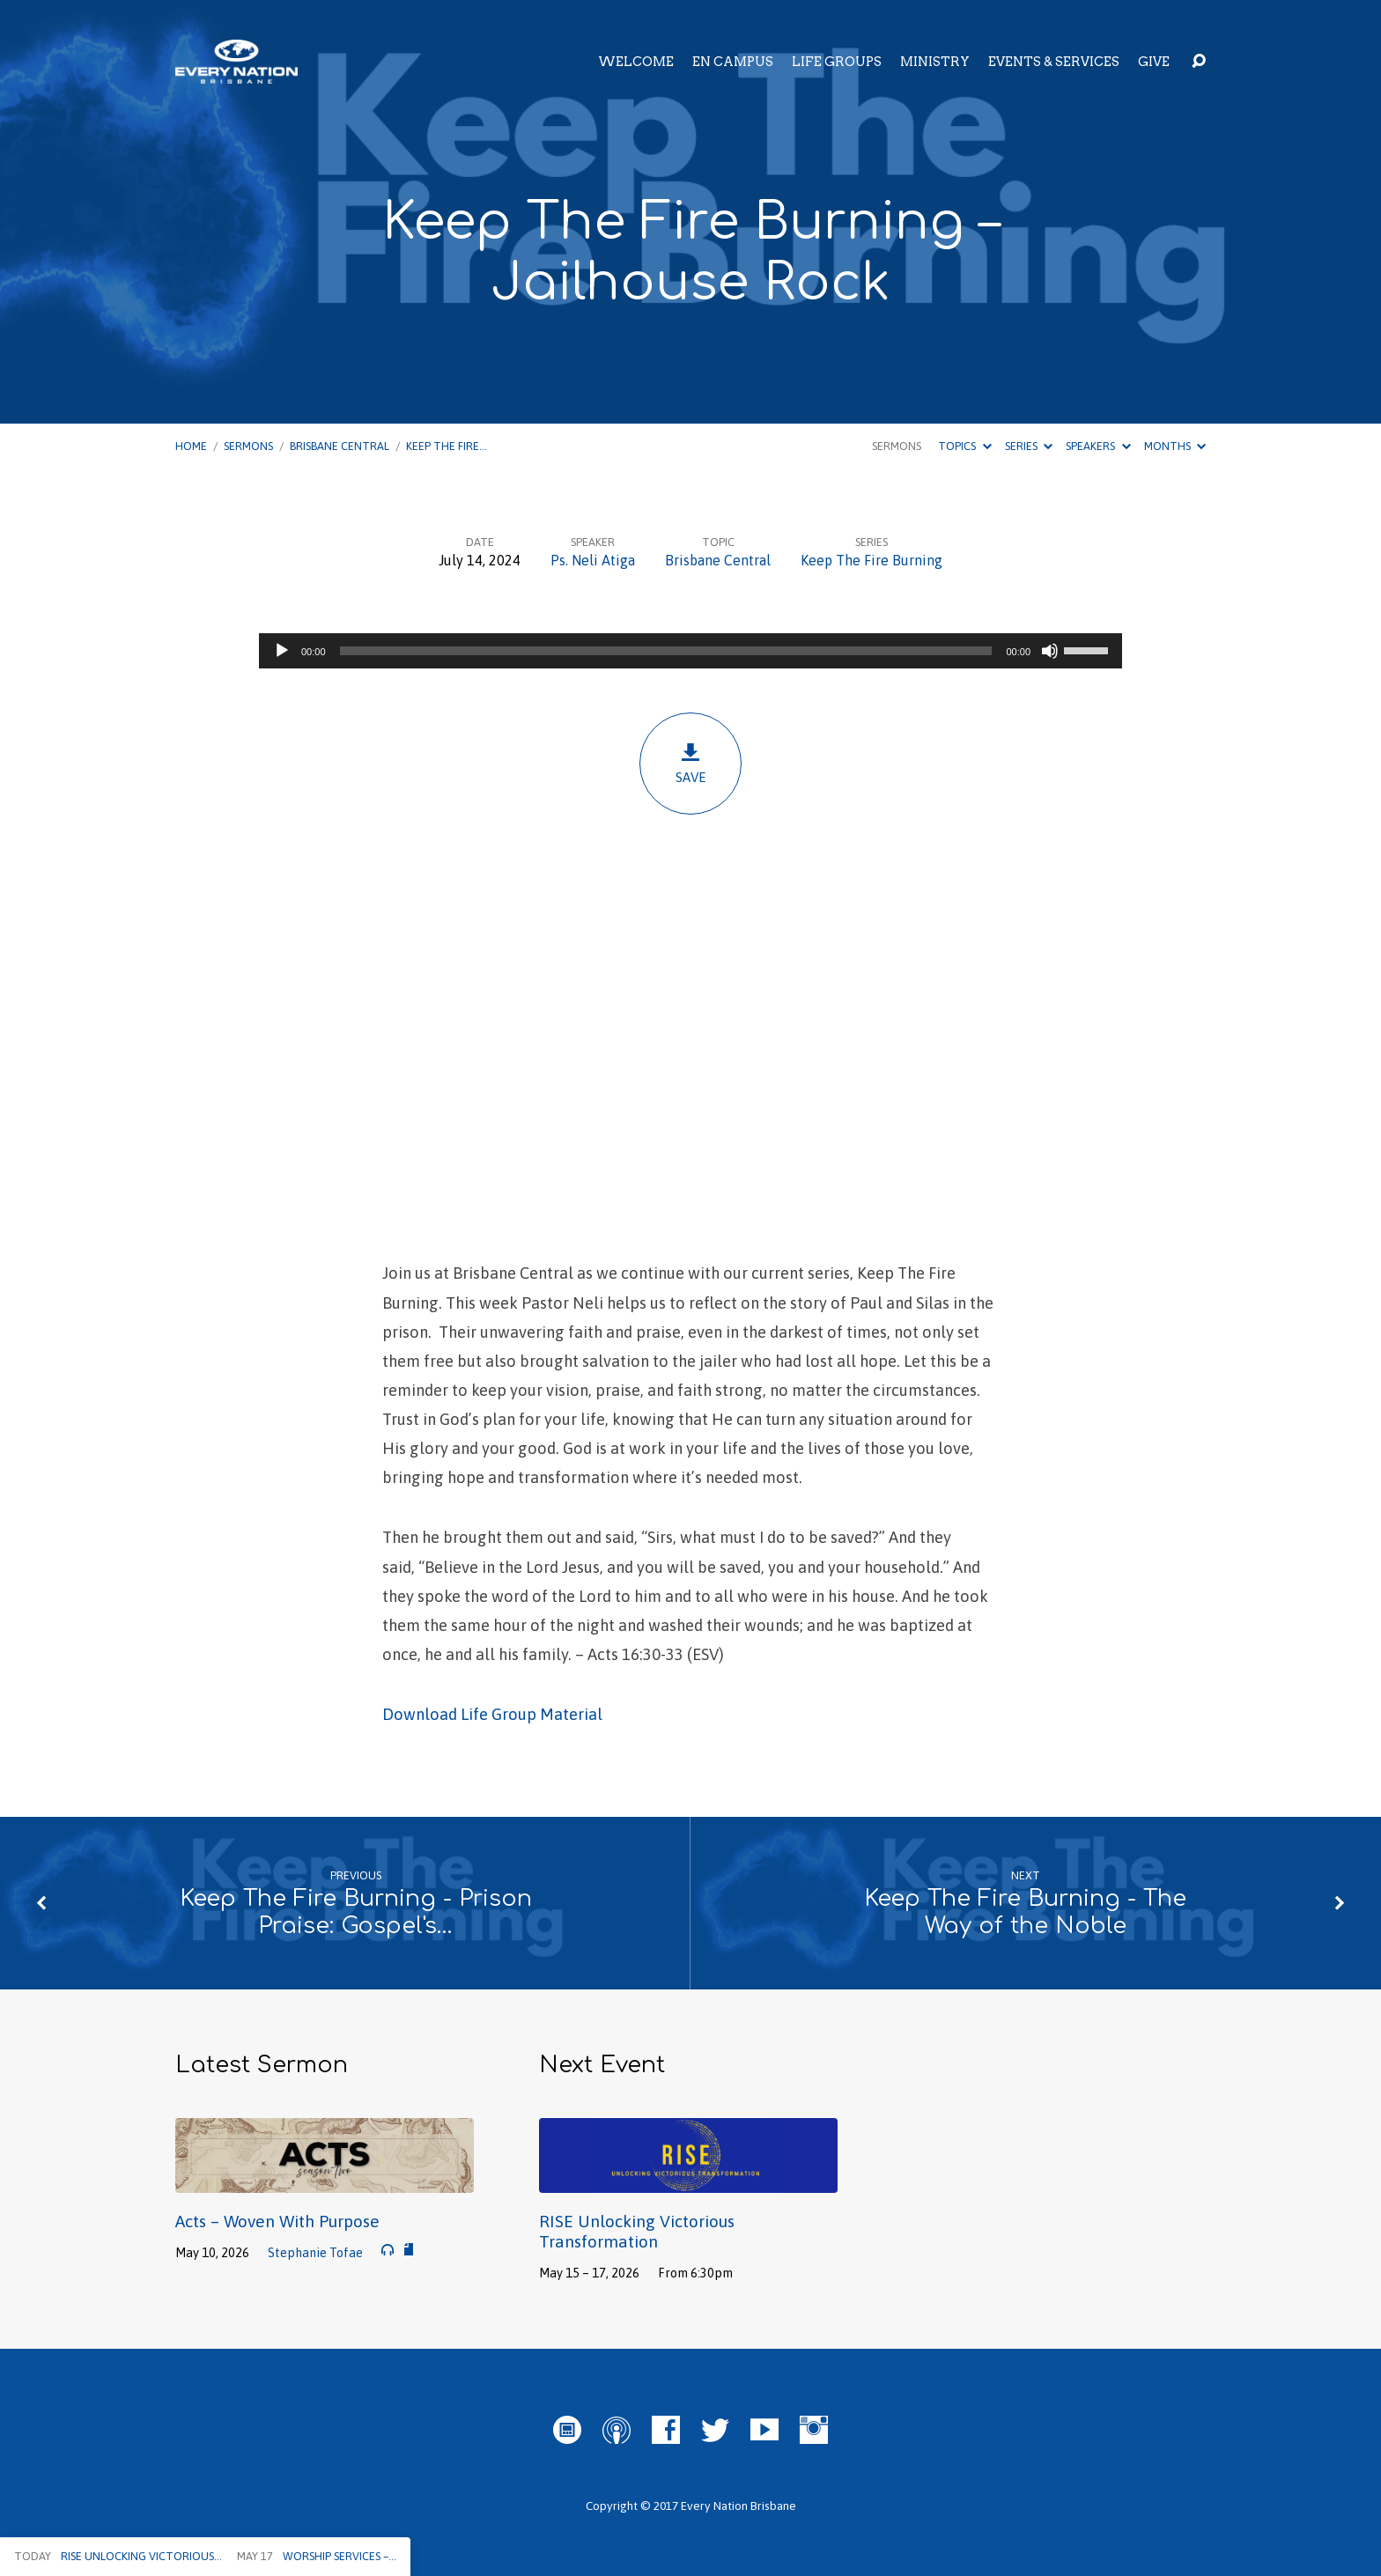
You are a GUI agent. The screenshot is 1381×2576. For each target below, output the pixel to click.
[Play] (282, 651)
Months (1175, 446)
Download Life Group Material (492, 1714)
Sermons (248, 446)
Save (690, 763)
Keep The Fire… (446, 446)
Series (1028, 446)
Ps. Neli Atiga (592, 560)
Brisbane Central (339, 446)
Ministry (935, 61)
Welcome (636, 61)
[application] (690, 650)
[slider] (666, 650)
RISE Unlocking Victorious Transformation (637, 2231)
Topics (964, 446)
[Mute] (1050, 651)
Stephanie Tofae (315, 2253)
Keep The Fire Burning (871, 560)
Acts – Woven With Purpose (277, 2221)
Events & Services (1053, 61)
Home (191, 446)
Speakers (1098, 446)
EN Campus (732, 61)
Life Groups (837, 61)
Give (1154, 61)
